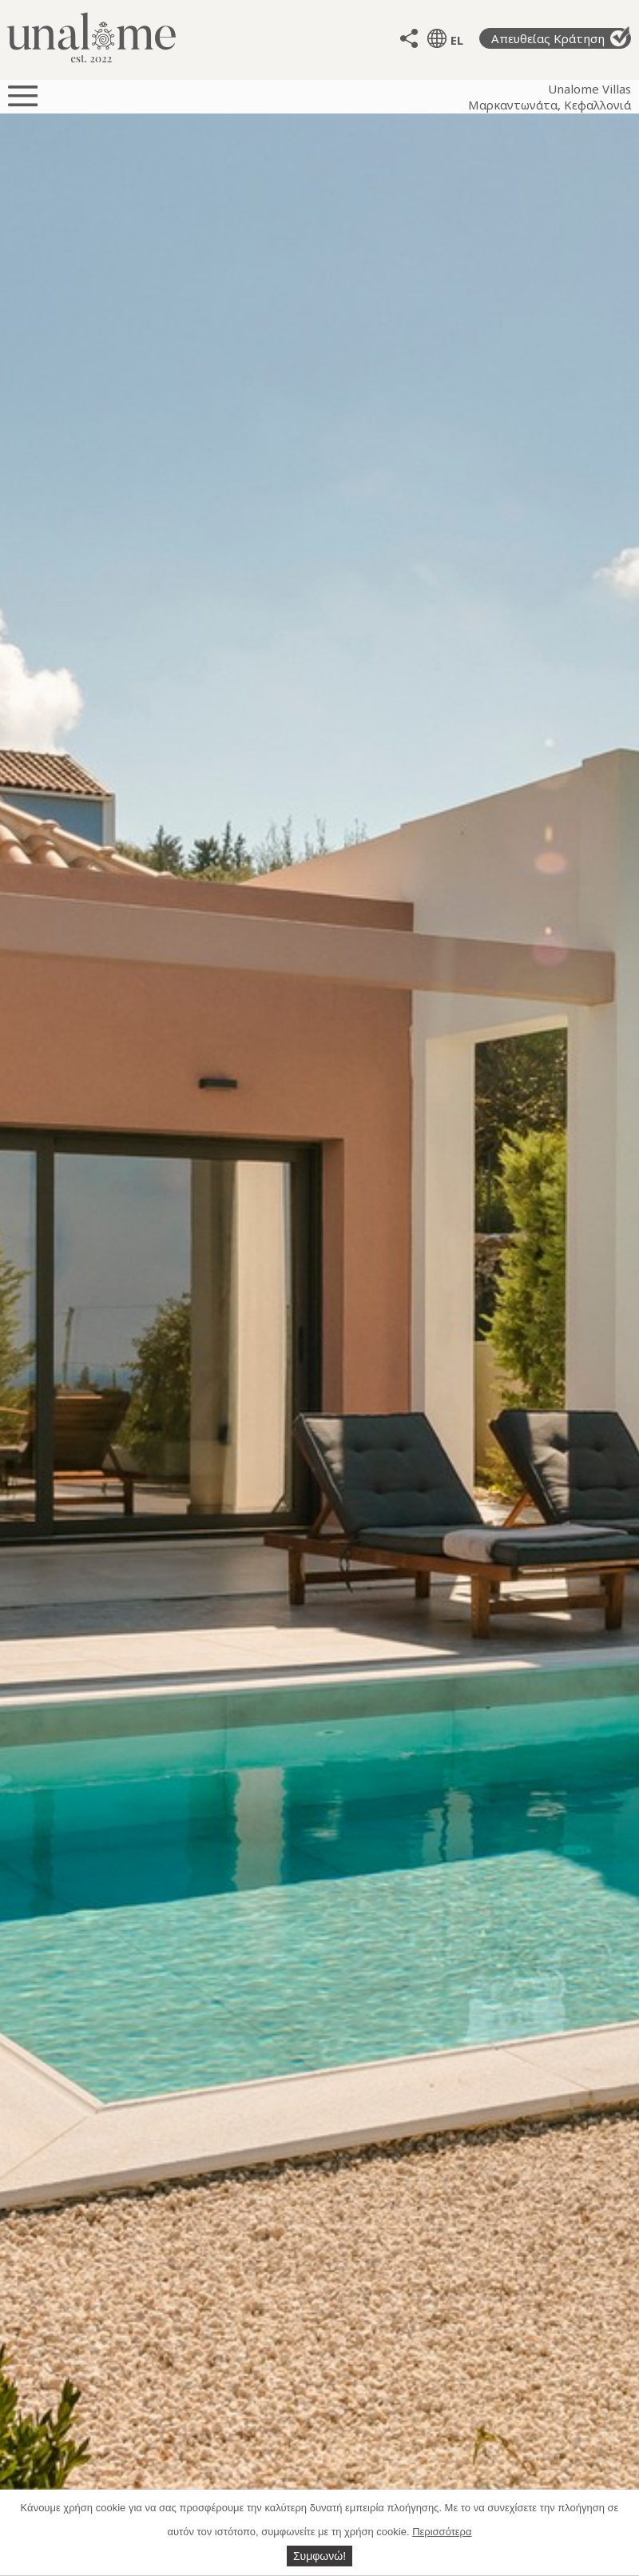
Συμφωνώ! (319, 2556)
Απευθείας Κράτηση (560, 37)
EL (456, 40)
